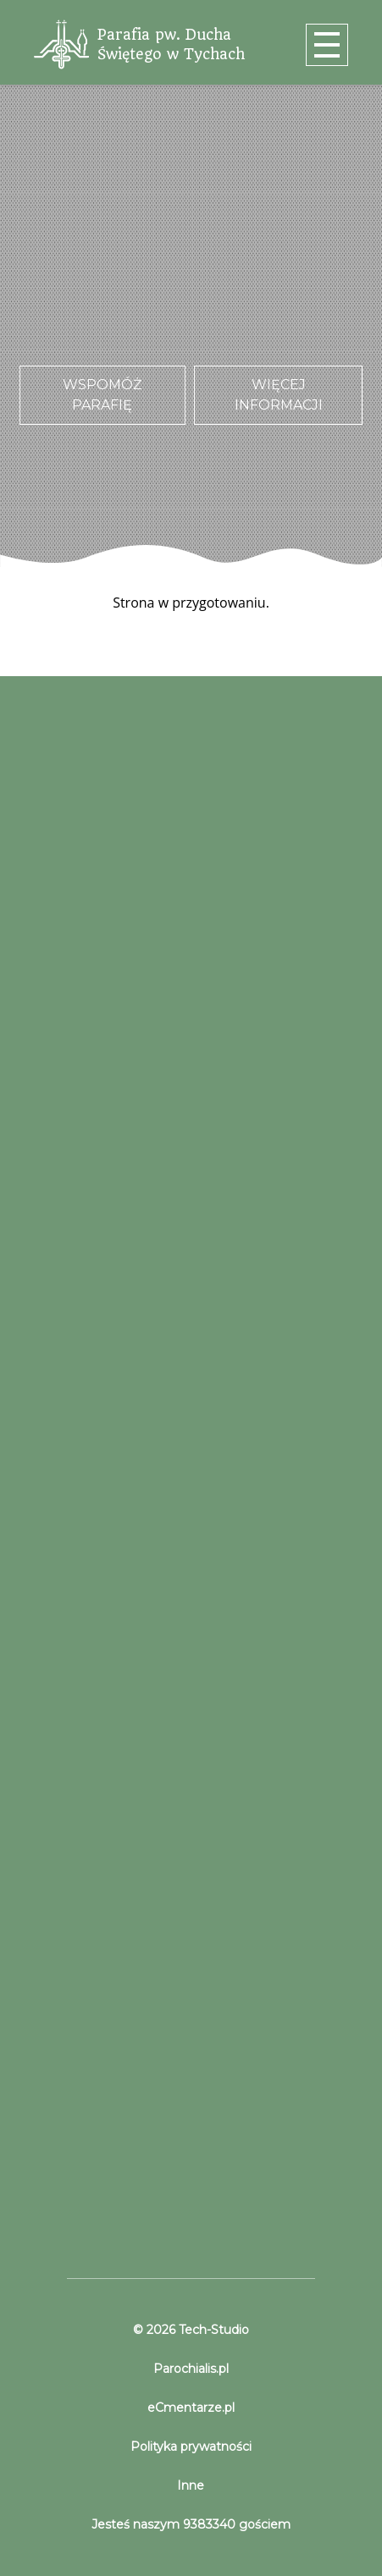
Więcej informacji (279, 395)
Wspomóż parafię (102, 395)
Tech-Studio (212, 2329)
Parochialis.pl (191, 2368)
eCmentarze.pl (191, 2407)
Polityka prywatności (191, 2446)
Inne (190, 2485)
